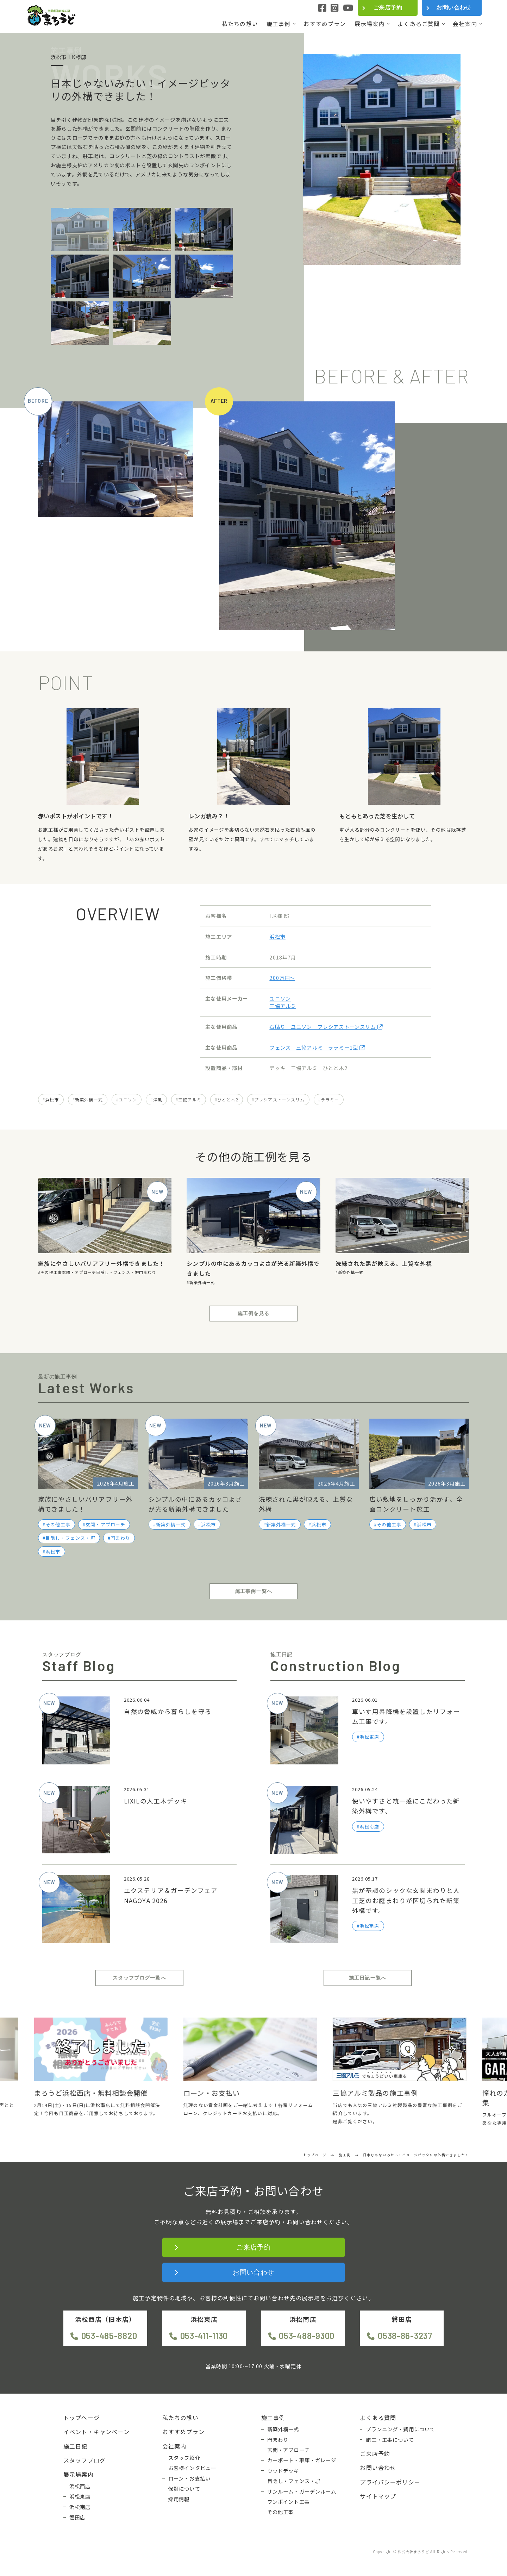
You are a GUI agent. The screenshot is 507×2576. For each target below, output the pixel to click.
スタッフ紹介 (184, 2457)
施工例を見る (254, 1313)
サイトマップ (378, 2496)
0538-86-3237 (405, 2336)
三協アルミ (282, 1005)
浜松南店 (80, 2507)
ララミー (330, 1099)
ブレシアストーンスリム (279, 1099)
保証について (184, 2488)
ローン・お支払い (189, 2478)
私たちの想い (240, 24)
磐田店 (77, 2517)
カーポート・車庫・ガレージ (302, 2460)
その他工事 (51, 1272)
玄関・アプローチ (79, 1272)
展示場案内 (370, 24)
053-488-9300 (306, 2336)
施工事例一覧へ (253, 1591)
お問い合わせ (453, 8)
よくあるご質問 (419, 24)
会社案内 (465, 24)
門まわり (147, 1272)
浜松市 (277, 936)
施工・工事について (390, 2439)
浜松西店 (80, 2486)
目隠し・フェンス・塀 (117, 1272)
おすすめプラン (324, 24)
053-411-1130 (204, 2336)
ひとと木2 (227, 1099)
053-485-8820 (109, 2336)
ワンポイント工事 (288, 2501)
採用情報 (179, 2499)
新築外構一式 (89, 1099)
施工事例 (279, 24)
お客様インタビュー (192, 2467)
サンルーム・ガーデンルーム (302, 2491)
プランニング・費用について (400, 2429)
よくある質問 (378, 2417)
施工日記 (75, 2446)
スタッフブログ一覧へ (139, 1978)
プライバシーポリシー (390, 2482)
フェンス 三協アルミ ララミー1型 (317, 1047)
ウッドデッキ (283, 2470)
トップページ (81, 2417)
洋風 (157, 1099)
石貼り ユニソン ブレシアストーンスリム (325, 1026)
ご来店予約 (387, 8)
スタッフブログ (84, 2460)
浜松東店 (80, 2496)
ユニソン (280, 998)
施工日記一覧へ (367, 1978)
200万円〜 (282, 977)
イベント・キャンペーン (96, 2431)
